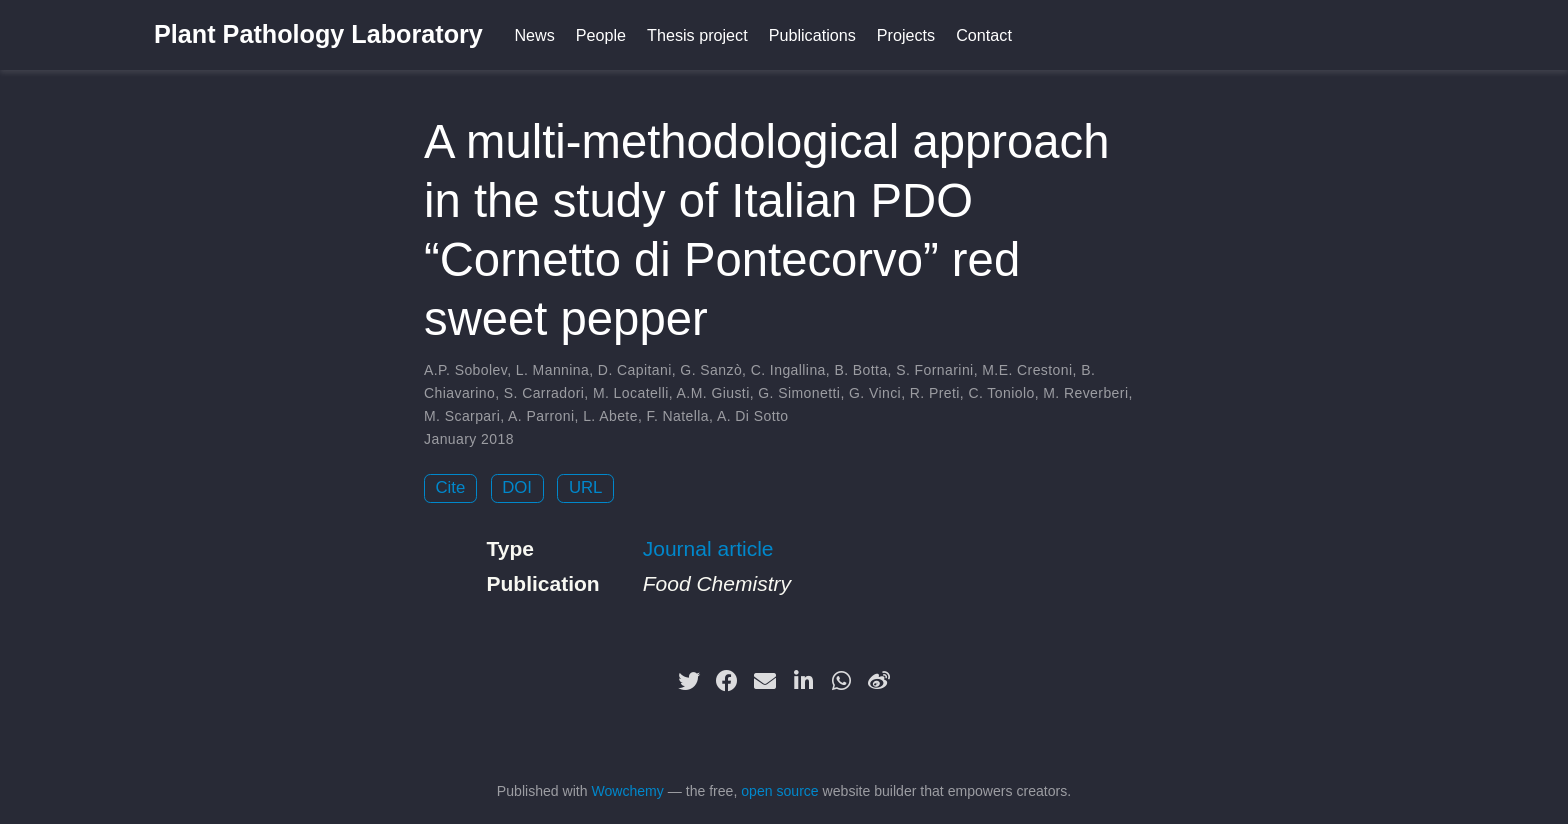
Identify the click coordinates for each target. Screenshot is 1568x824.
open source (779, 791)
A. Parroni (541, 416)
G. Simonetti (799, 393)
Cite (451, 487)
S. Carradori (544, 393)
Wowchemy (627, 791)
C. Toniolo (1001, 393)
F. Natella (678, 416)
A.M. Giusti (713, 393)
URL (586, 487)
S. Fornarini (934, 370)
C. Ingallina (788, 370)
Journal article (708, 548)
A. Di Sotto (753, 416)
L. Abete (610, 416)
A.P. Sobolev (465, 370)
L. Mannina (552, 370)
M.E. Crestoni (1027, 370)
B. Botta (860, 370)
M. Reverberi (1085, 393)
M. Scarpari (462, 416)
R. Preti (935, 393)
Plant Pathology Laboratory (318, 34)
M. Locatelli (631, 393)
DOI (517, 487)
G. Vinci (875, 393)
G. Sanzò (711, 370)
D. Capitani (635, 370)
